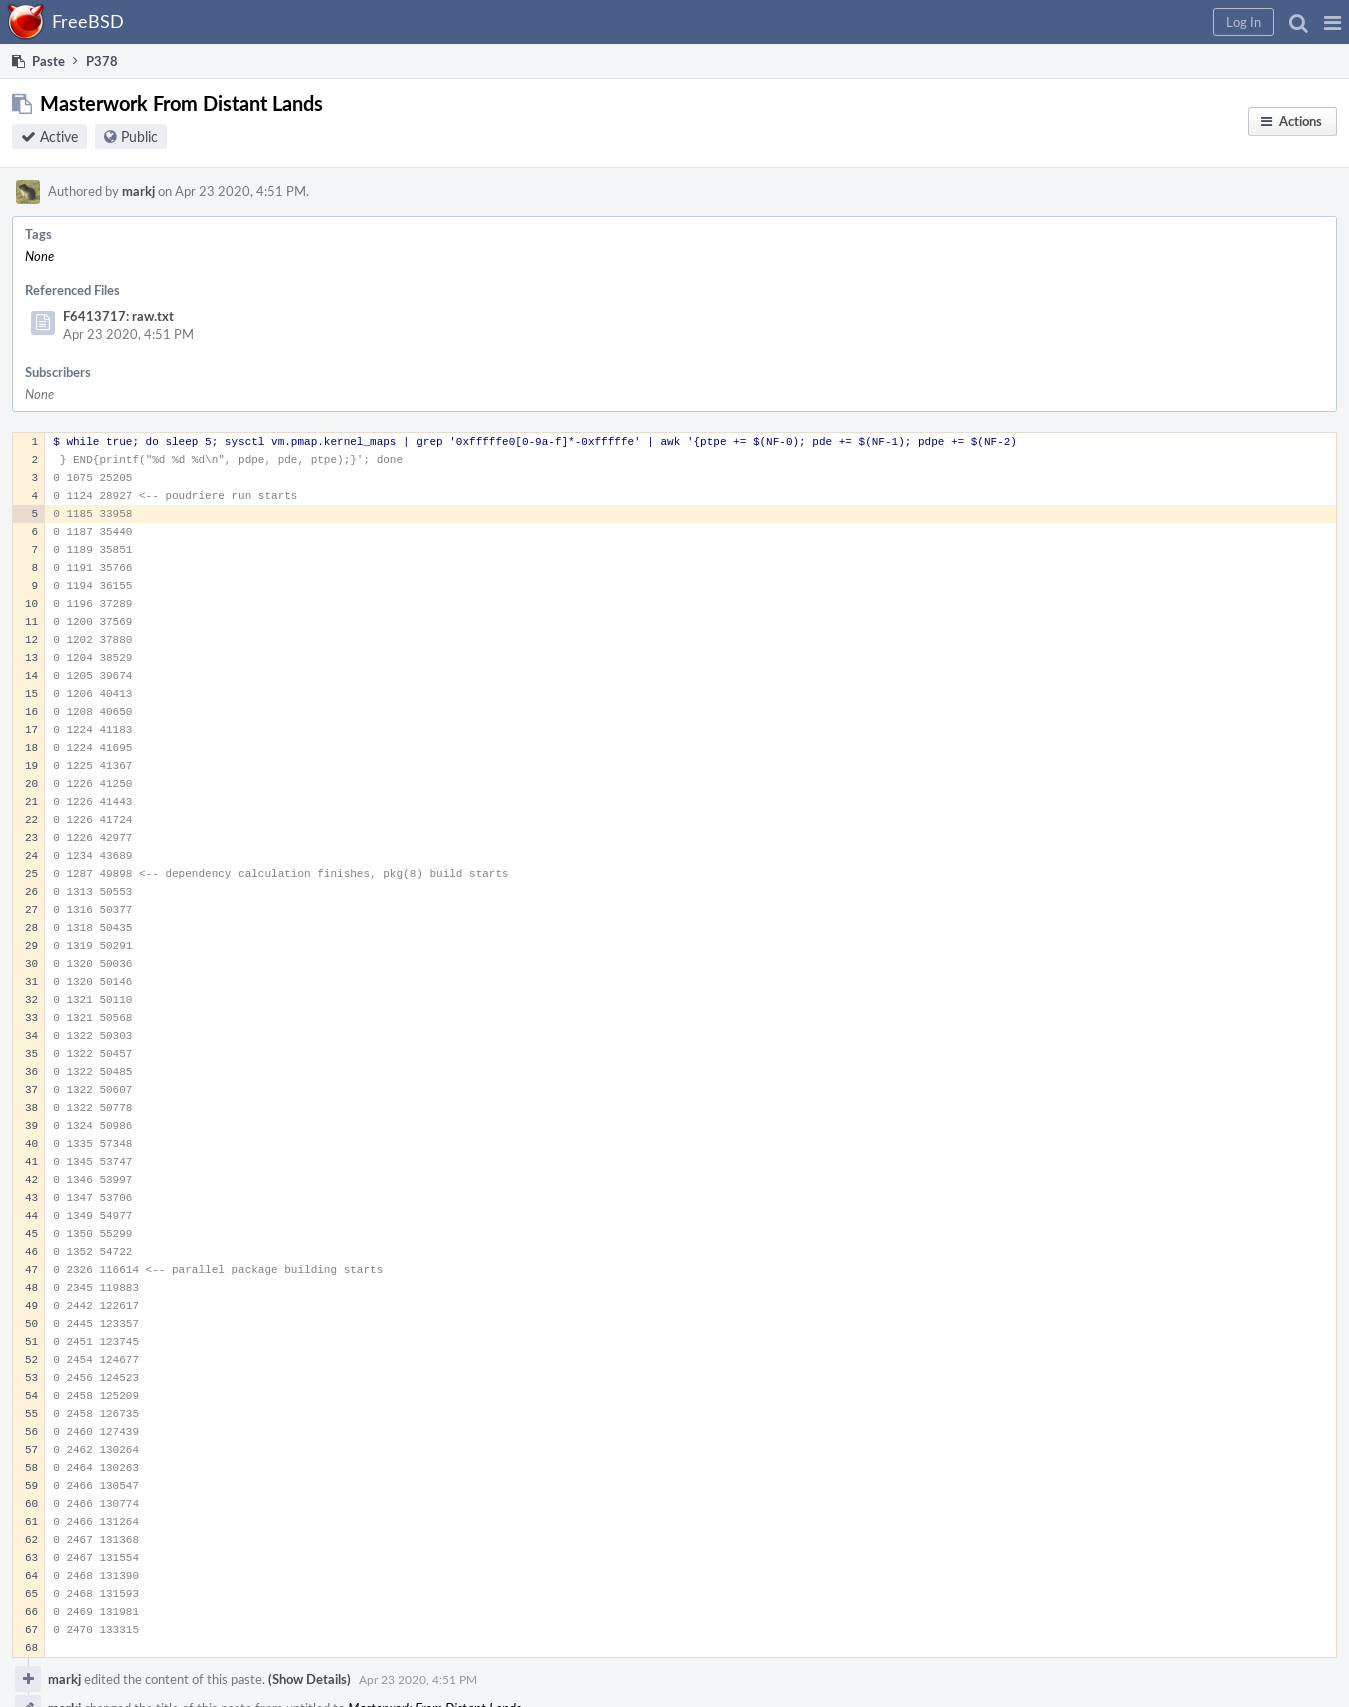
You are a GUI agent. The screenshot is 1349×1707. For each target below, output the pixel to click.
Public (139, 136)
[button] (1332, 22)
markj (138, 191)
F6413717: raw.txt (118, 316)
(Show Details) (309, 1679)
